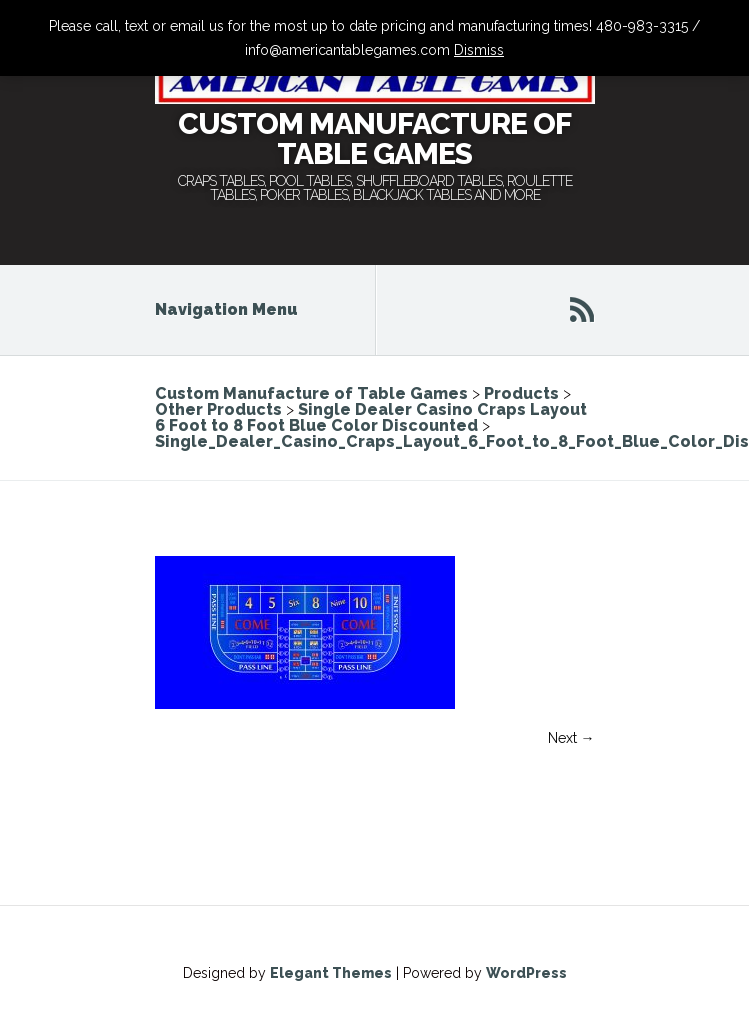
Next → (571, 738)
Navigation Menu (240, 309)
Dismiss (479, 50)
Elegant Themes (331, 973)
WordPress (526, 973)
